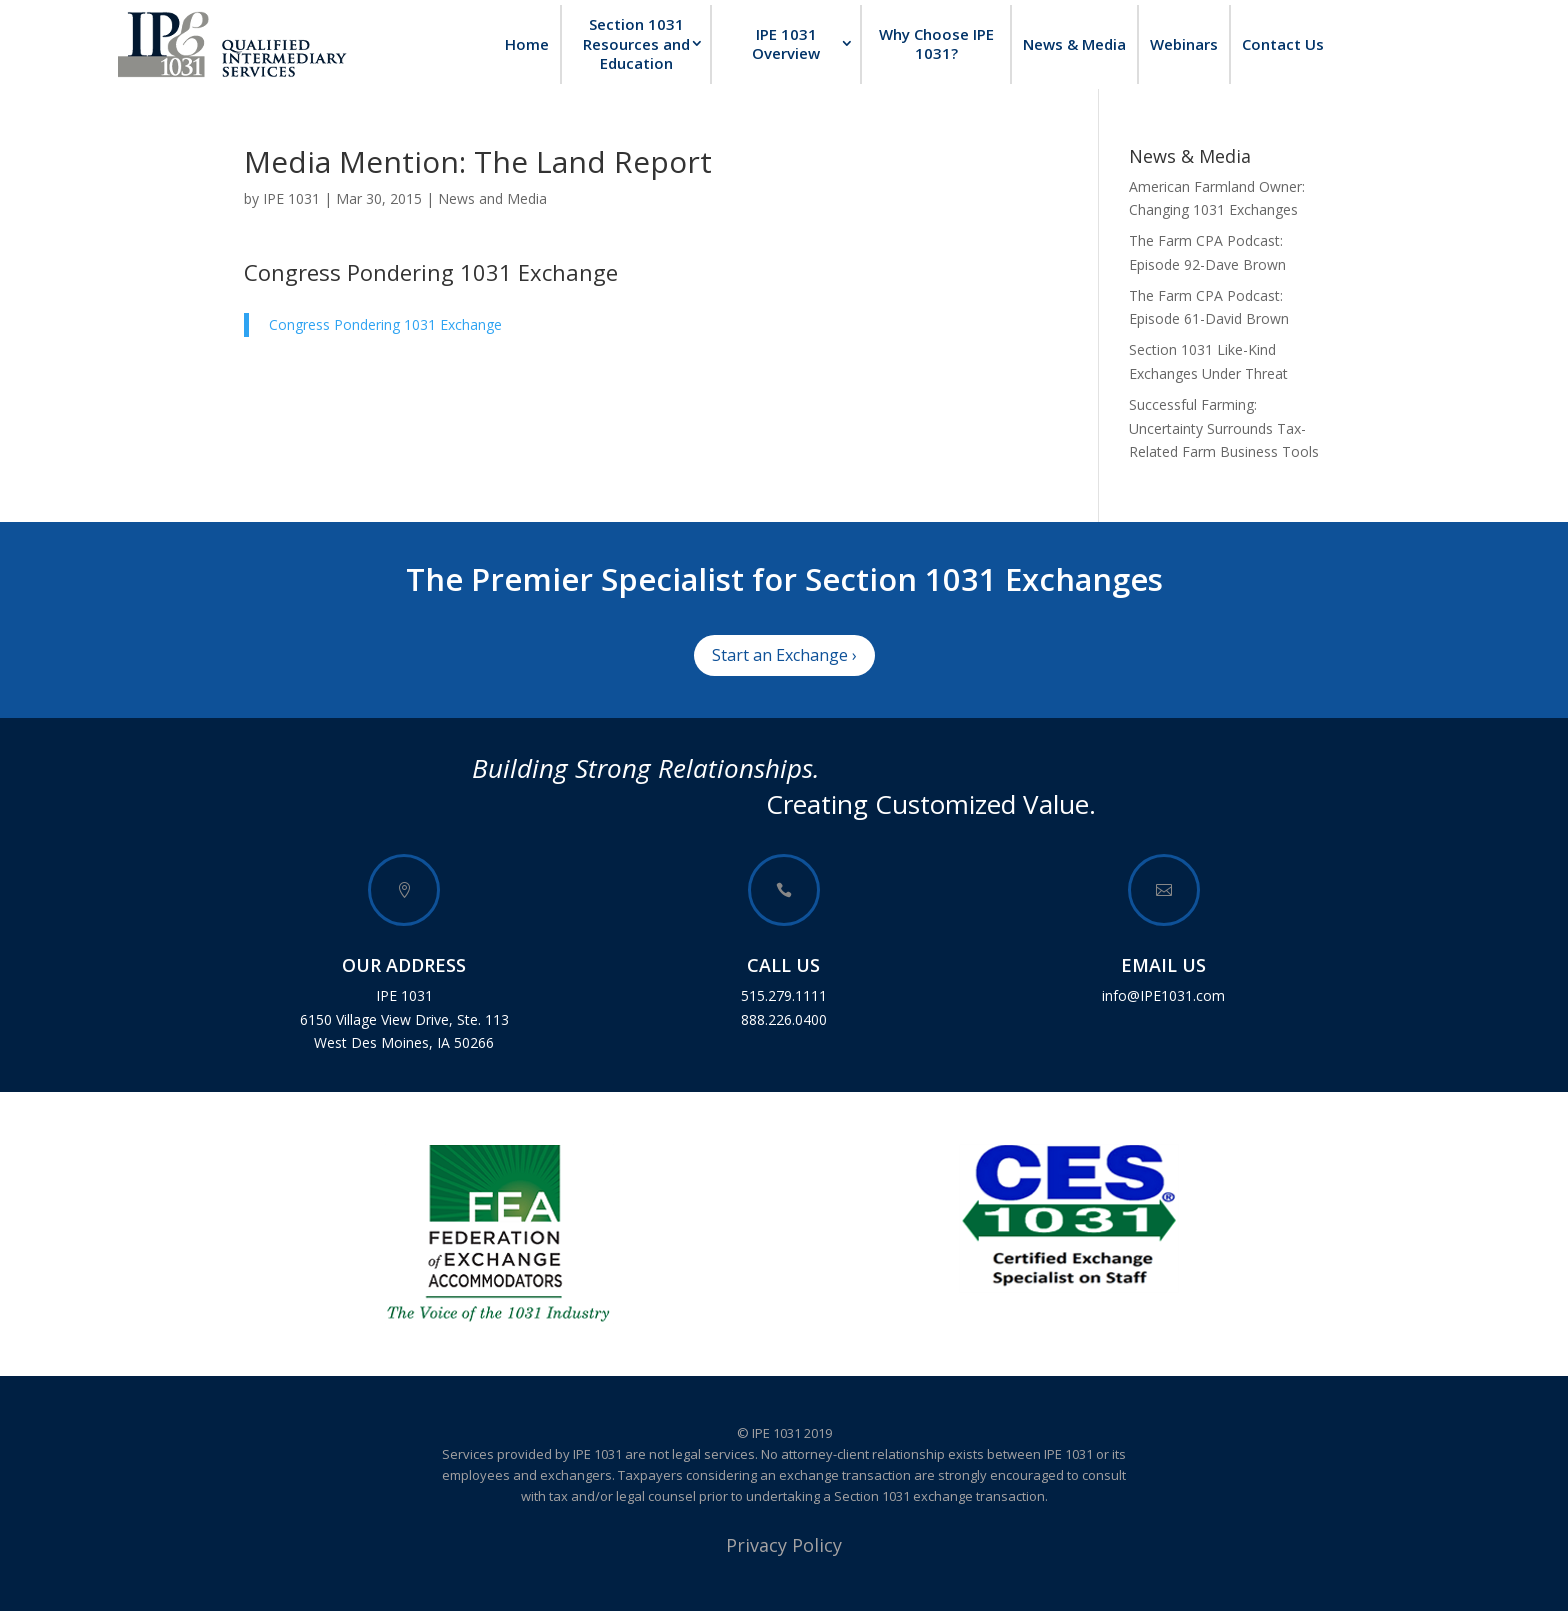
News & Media (1074, 44)
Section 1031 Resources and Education (636, 43)
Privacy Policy (784, 1545)
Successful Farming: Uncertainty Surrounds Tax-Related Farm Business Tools (1224, 428)
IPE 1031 (291, 198)
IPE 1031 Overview (786, 44)
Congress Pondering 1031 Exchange (431, 272)
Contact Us (1283, 44)
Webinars (1184, 44)
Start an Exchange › (784, 655)
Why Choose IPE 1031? (936, 44)
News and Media (492, 198)
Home (527, 44)
